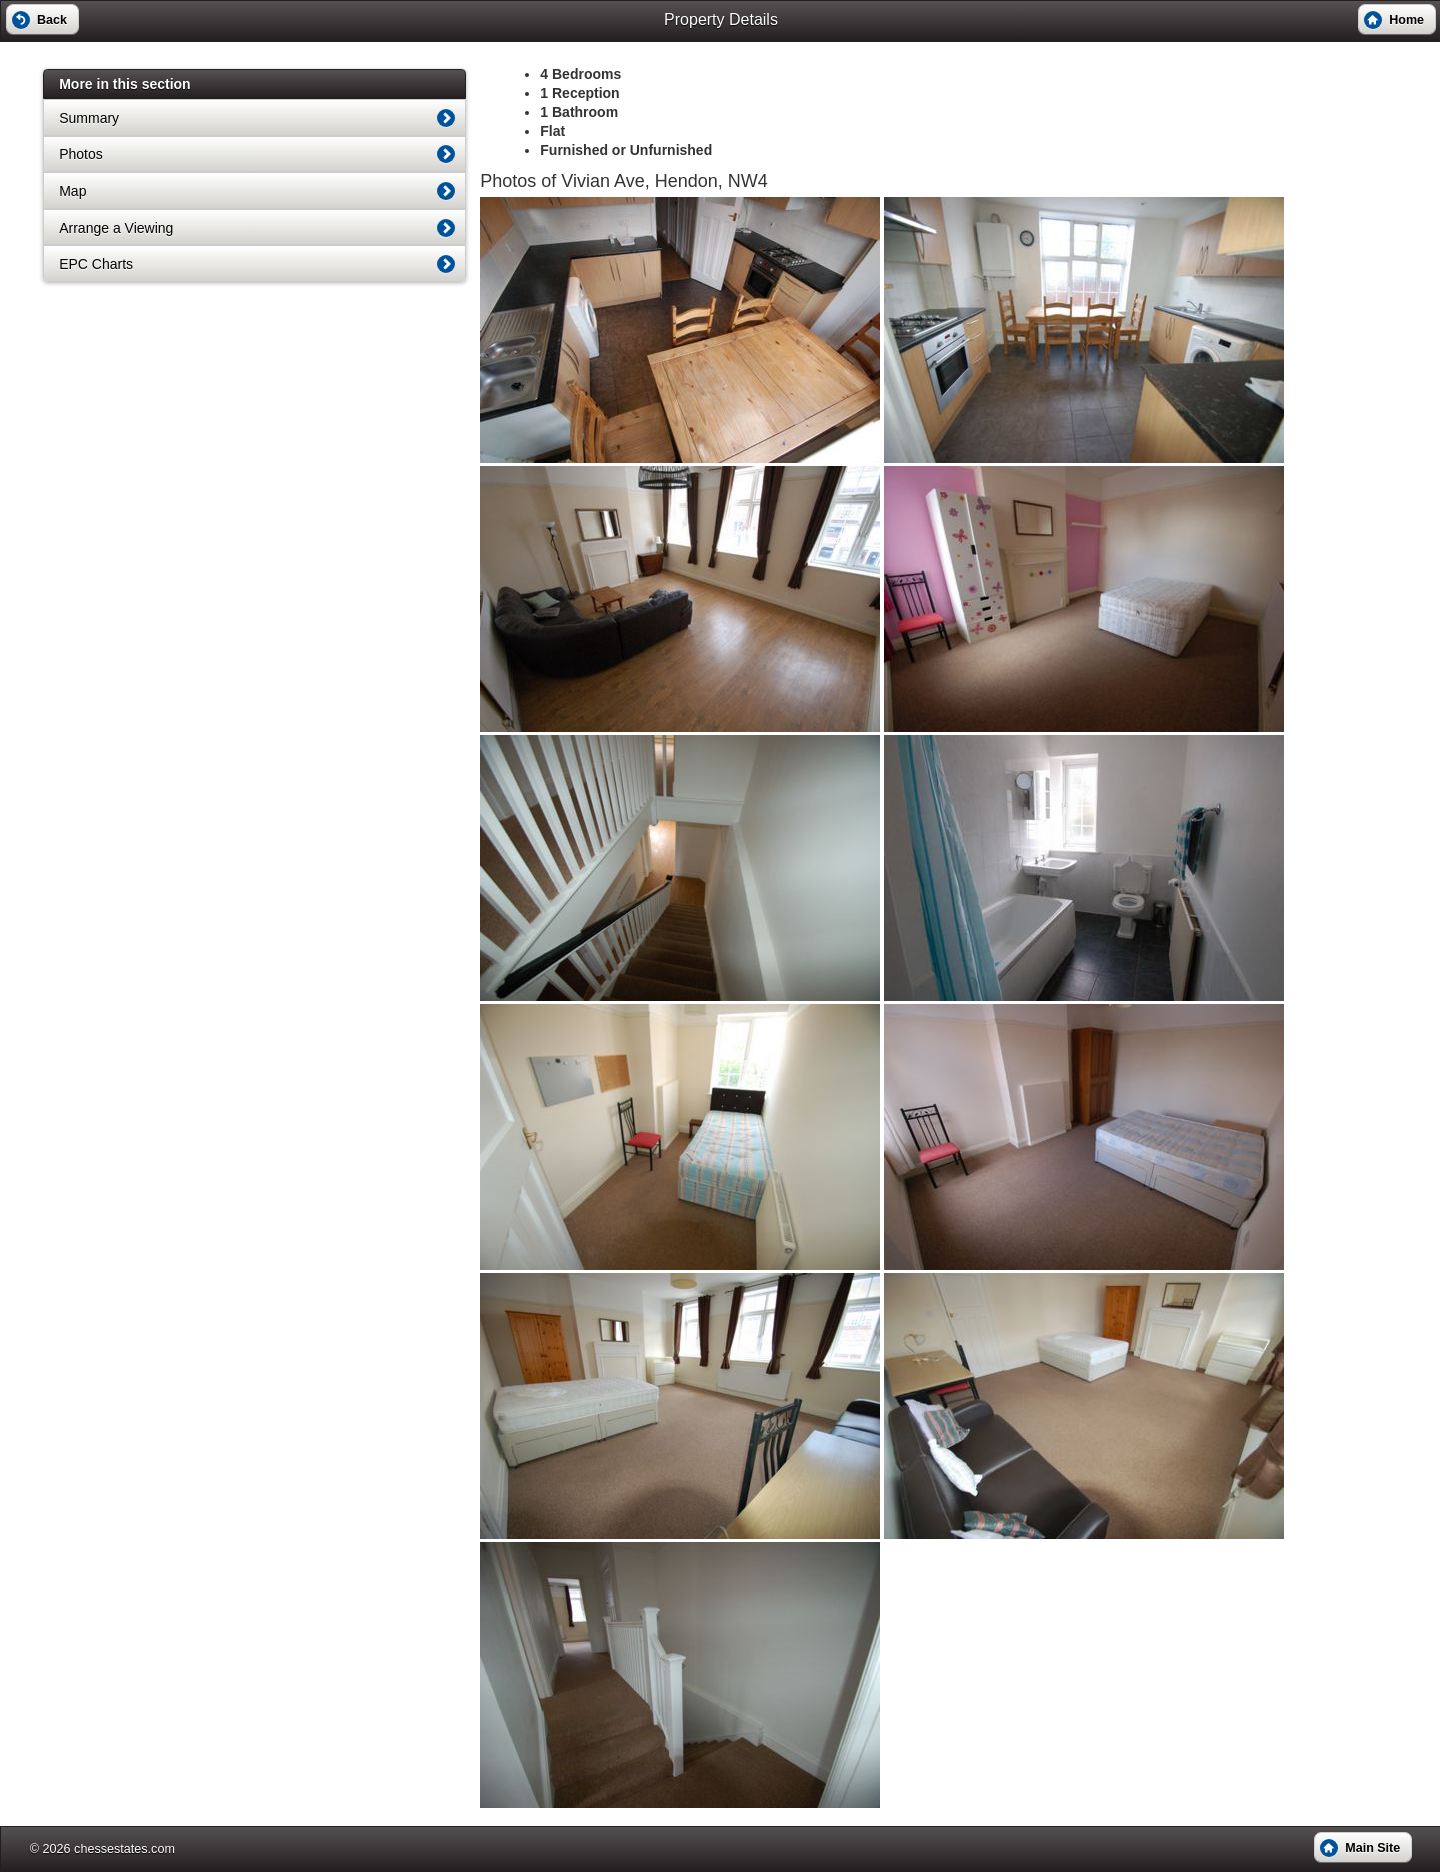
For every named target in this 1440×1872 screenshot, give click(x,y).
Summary (89, 118)
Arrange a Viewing (116, 228)
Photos (81, 154)
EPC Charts (96, 264)
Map (72, 191)
